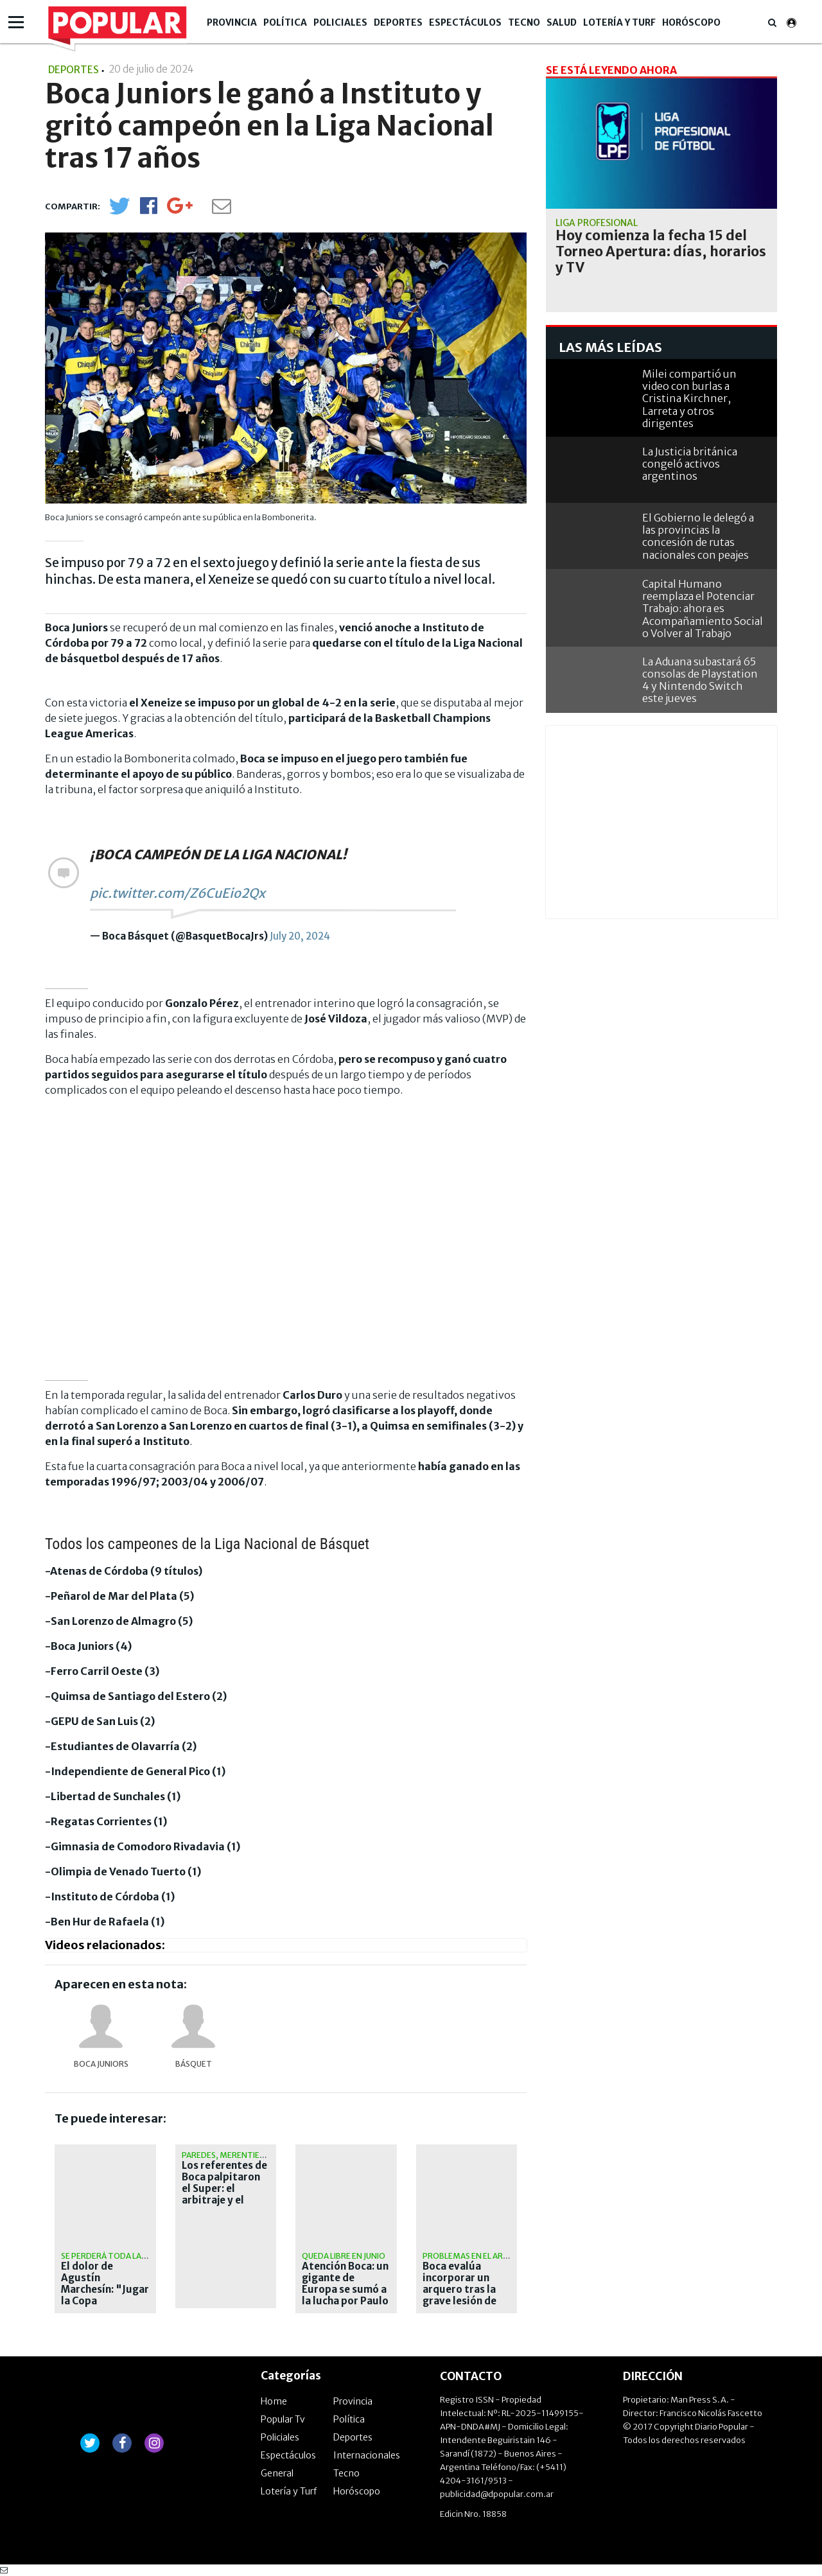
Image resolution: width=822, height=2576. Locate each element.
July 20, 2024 (300, 936)
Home (274, 2401)
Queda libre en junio (343, 2256)
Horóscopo (691, 22)
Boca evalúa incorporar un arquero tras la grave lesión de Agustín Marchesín (459, 2295)
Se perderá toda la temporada (127, 2256)
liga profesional (596, 223)
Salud (562, 22)
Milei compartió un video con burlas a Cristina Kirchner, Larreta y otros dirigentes (689, 398)
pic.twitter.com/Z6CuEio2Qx (177, 893)
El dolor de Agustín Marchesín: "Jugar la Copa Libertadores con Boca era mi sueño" (105, 2301)
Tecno (524, 22)
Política (285, 22)
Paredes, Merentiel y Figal (236, 2155)
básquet (193, 2064)
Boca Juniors (101, 2064)
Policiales (340, 22)
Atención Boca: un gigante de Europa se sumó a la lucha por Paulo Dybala (345, 2289)
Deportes (398, 22)
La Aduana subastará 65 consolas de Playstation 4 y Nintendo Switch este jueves (700, 680)
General (277, 2473)
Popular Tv (283, 2419)
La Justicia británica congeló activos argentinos (689, 463)
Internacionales (366, 2455)
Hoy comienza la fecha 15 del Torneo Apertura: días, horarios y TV (660, 251)
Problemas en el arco (468, 2256)
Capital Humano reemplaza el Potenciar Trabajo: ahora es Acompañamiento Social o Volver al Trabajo (702, 608)
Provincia (232, 22)
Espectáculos (465, 22)
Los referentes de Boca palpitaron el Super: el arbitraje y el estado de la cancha (224, 2194)
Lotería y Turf (619, 22)
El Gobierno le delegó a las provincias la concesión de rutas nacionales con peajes (698, 536)
